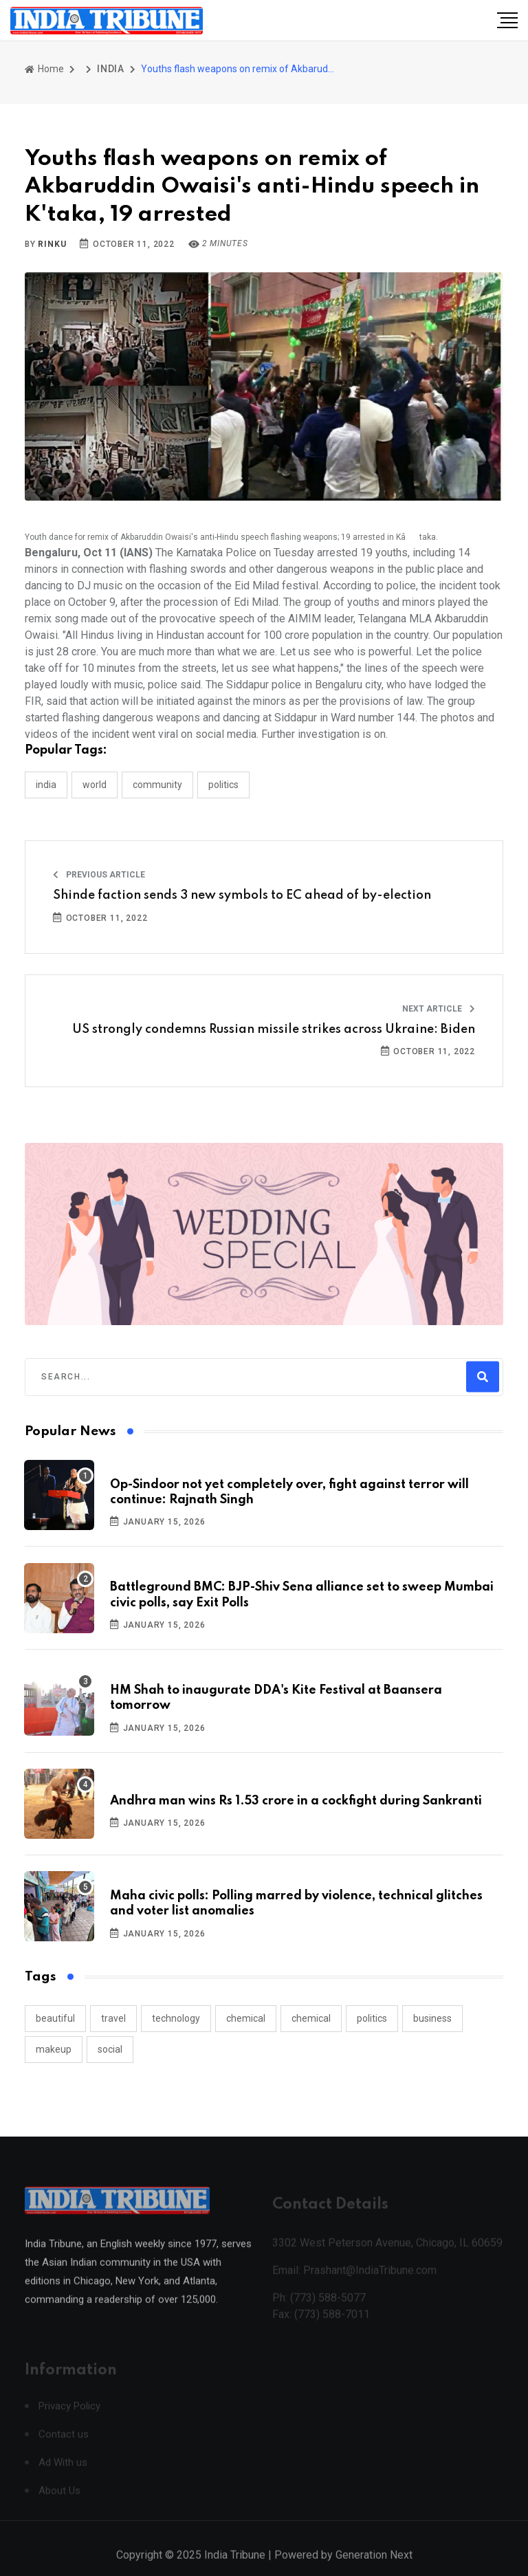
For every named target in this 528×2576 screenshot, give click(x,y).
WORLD (94, 784)
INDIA (110, 68)
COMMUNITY (157, 784)
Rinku (52, 244)
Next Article (438, 1009)
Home (44, 68)
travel (113, 2018)
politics (372, 2018)
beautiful (55, 2018)
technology (176, 2018)
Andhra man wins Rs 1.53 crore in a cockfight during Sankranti (296, 1801)
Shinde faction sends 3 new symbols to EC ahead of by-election (242, 895)
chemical (245, 2018)
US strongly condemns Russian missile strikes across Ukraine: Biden (273, 1029)
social (110, 2049)
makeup (54, 2049)
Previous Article (99, 875)
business (432, 2018)
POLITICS (223, 784)
